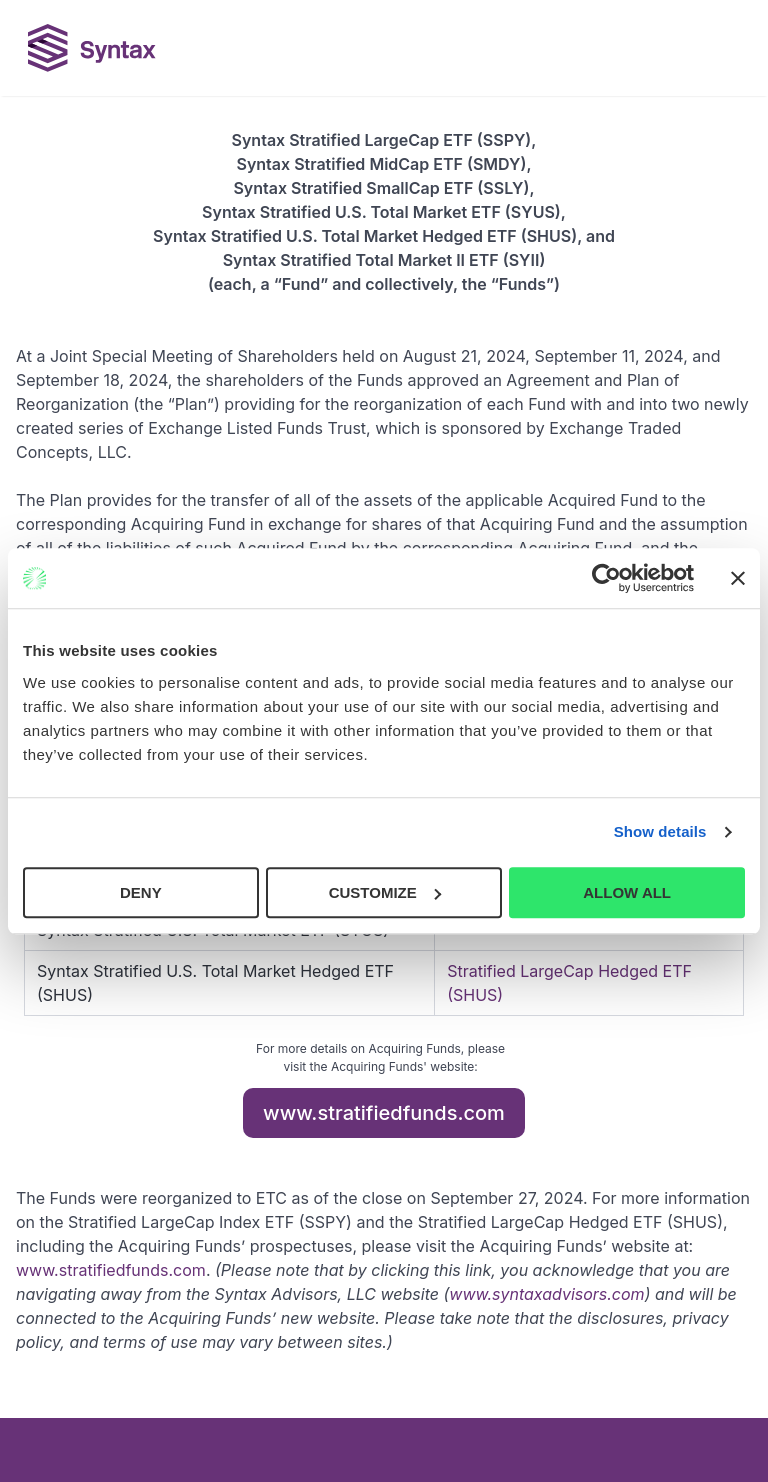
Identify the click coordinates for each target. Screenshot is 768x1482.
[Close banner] (738, 578)
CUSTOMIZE (385, 892)
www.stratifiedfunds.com (384, 1113)
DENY (141, 892)
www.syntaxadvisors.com (546, 1294)
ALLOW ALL (627, 892)
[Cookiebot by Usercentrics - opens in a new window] (606, 578)
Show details (660, 831)
